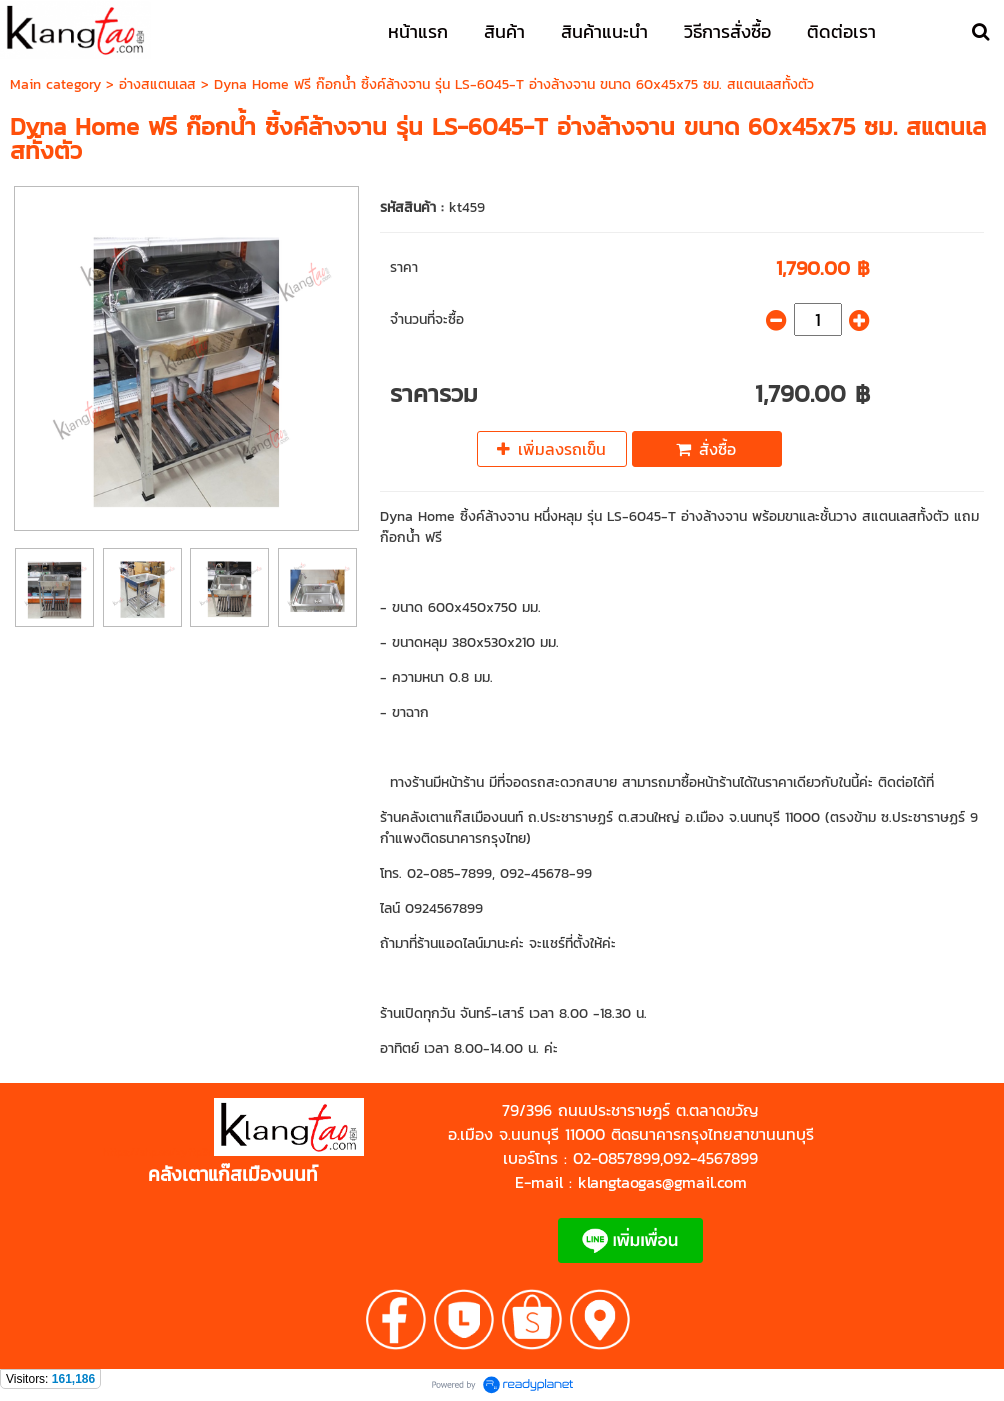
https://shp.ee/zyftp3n (158, 1152)
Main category (55, 84)
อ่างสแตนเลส (157, 84)
